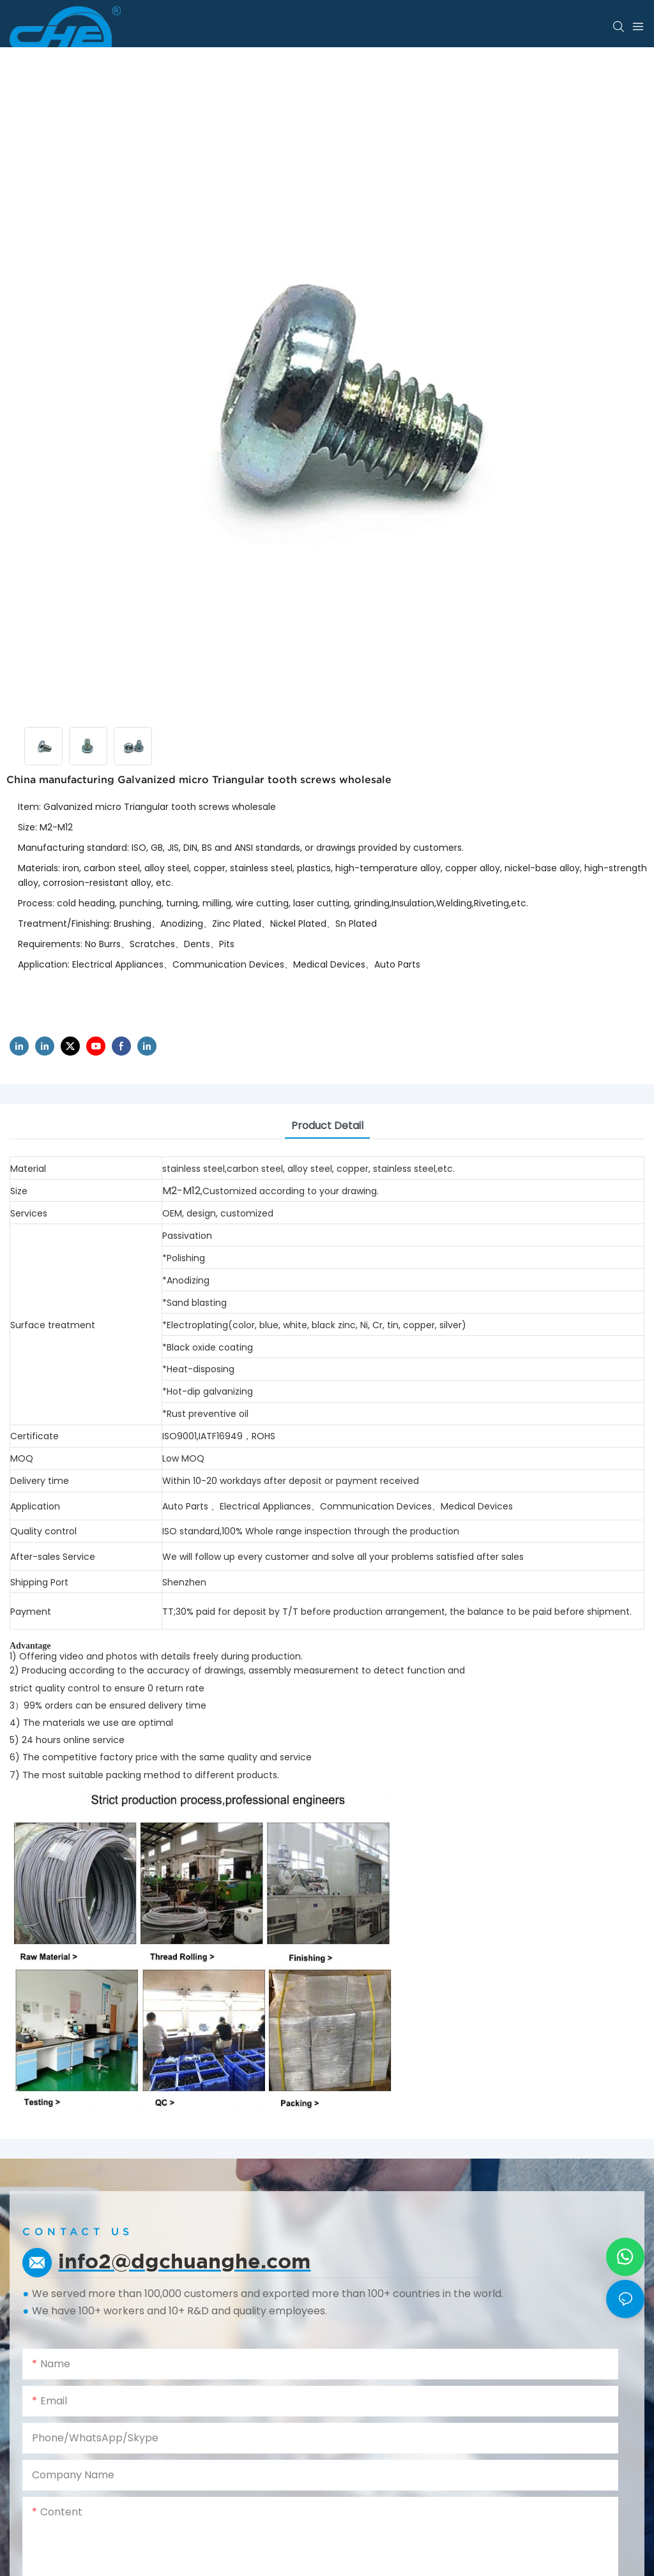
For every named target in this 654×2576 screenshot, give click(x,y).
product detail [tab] (327, 1125)
